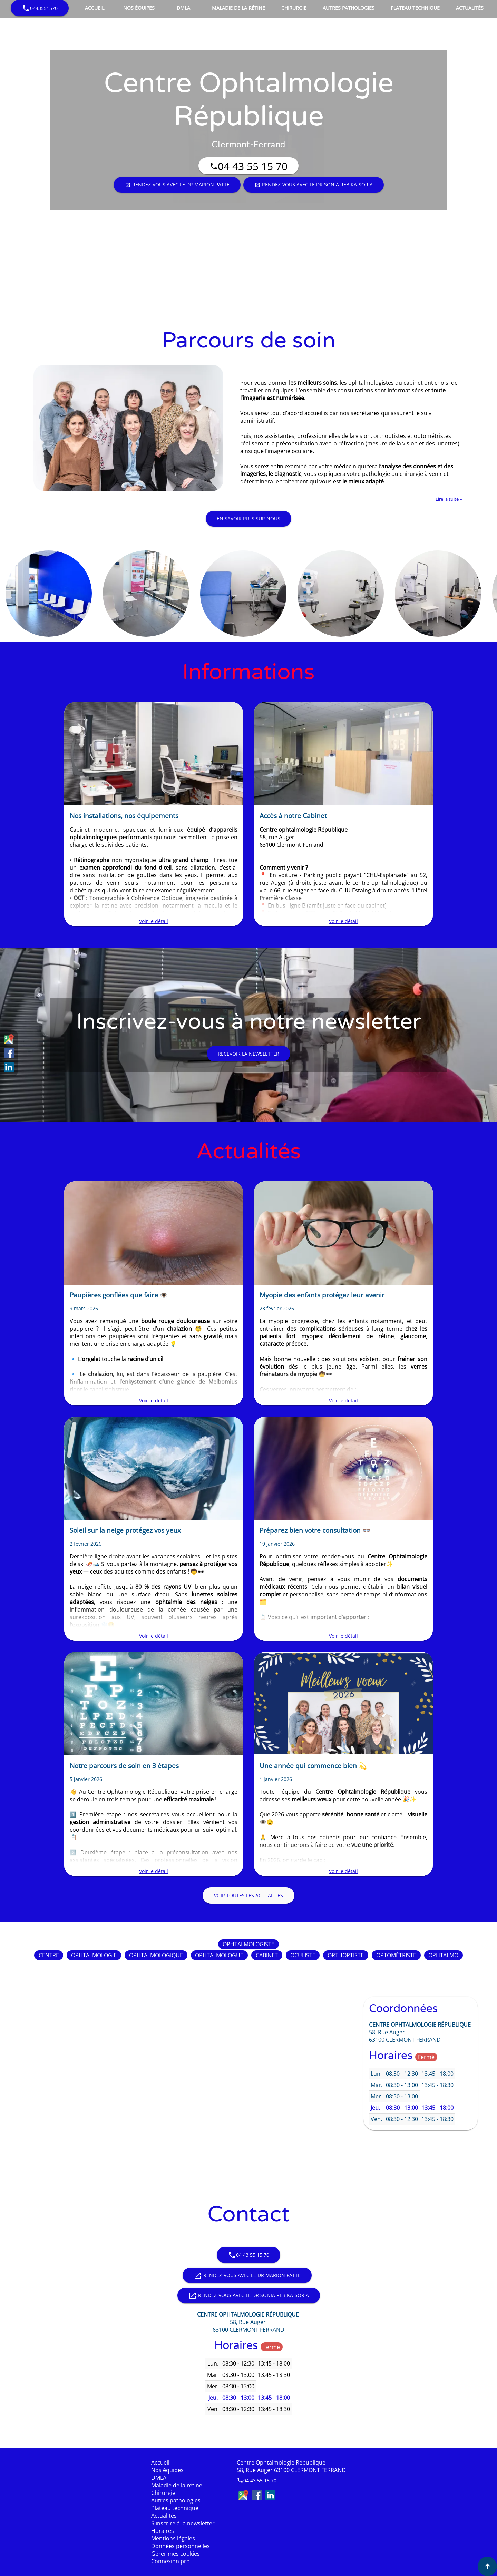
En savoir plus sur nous (248, 518)
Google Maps (9, 1039)
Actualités (470, 7)
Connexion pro (170, 2561)
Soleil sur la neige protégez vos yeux (125, 1530)
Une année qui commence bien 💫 (313, 1765)
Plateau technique (415, 7)
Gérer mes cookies (175, 2553)
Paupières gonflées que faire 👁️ (119, 1295)
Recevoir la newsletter (248, 1053)
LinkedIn (9, 1067)
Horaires (162, 2531)
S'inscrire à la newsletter (183, 2523)
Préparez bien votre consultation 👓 (315, 1530)
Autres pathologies (348, 7)
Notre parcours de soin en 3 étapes (124, 1765)
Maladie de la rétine (238, 7)
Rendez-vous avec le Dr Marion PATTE (177, 184)
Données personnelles (180, 2546)
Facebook (9, 1053)
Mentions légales (173, 2538)
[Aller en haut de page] (487, 2566)
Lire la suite (448, 499)
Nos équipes (139, 7)
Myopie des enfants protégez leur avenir (322, 1295)
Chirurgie (293, 7)
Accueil (94, 7)
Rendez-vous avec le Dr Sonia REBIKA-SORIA (313, 184)
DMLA (183, 7)
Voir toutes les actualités (248, 1895)
